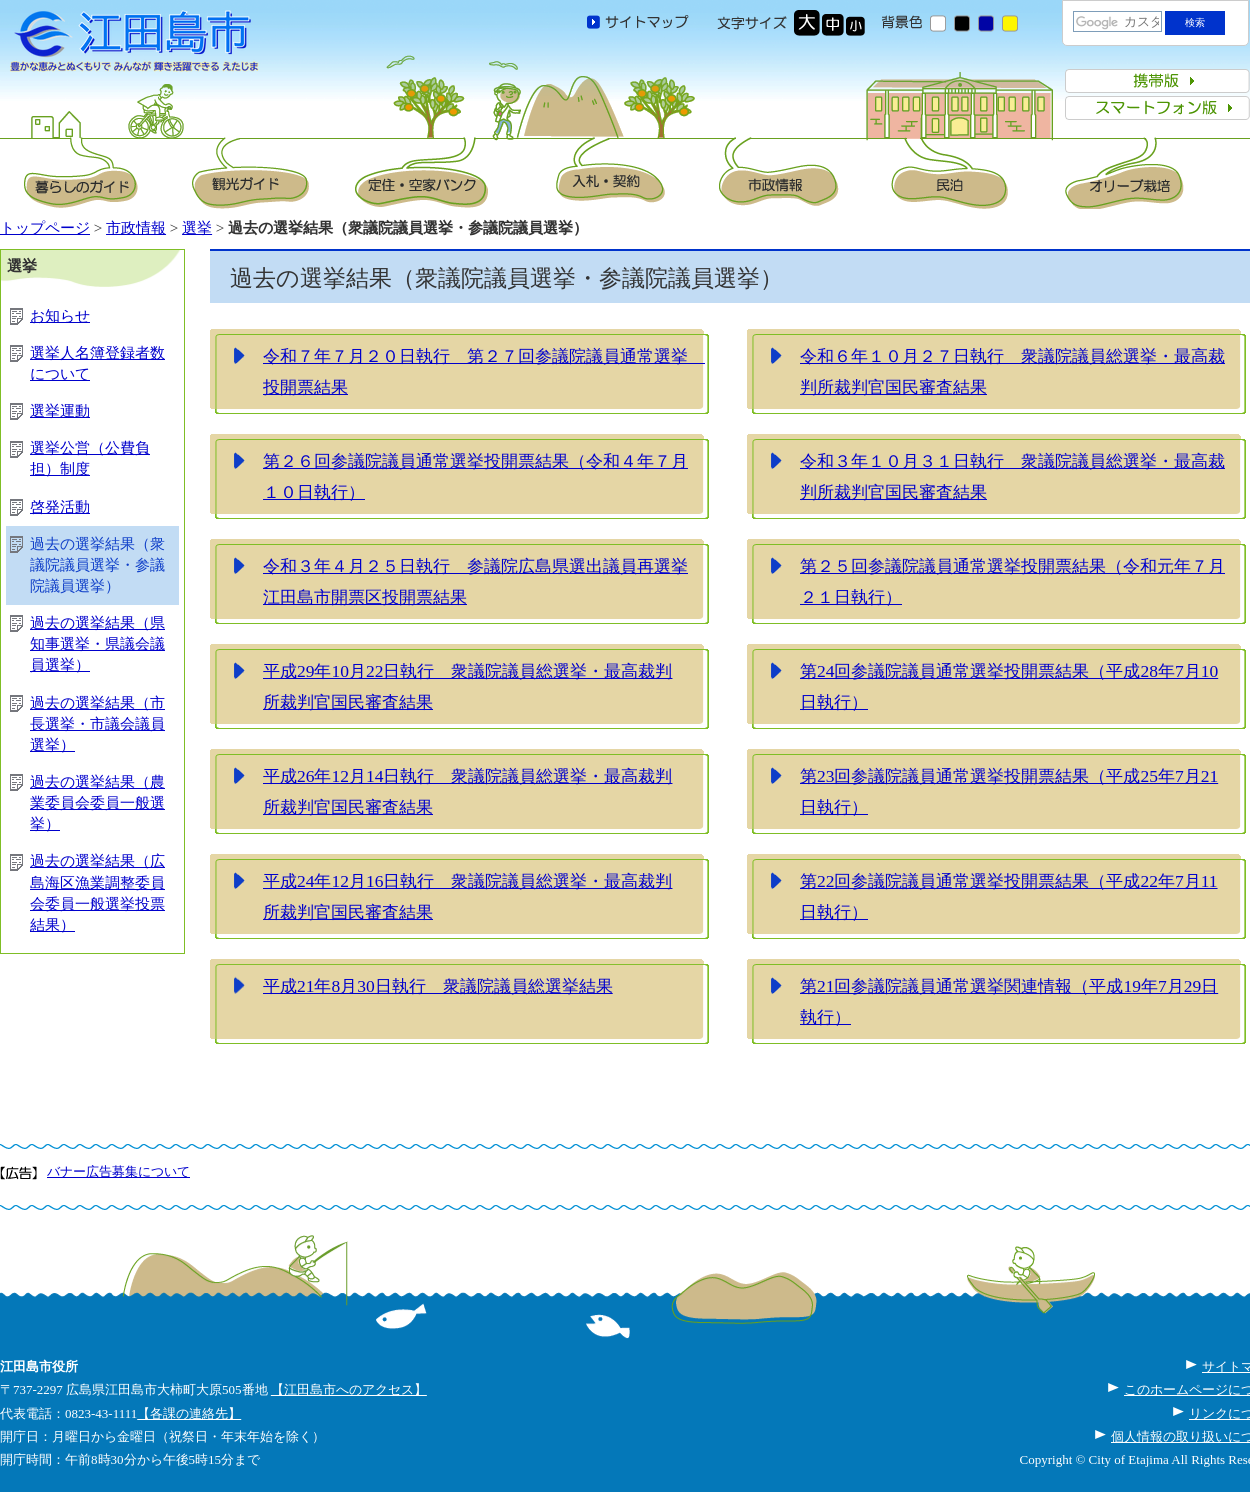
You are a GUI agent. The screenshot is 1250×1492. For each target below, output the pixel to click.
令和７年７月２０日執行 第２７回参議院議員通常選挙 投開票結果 (484, 372)
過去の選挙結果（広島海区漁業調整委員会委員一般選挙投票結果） (97, 892)
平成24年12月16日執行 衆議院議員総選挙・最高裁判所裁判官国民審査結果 (467, 897)
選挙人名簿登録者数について (97, 363)
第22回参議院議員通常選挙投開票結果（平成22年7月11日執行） (1009, 897)
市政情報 (136, 228)
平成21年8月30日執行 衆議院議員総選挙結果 (438, 986)
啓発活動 (60, 507)
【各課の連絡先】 (189, 1413)
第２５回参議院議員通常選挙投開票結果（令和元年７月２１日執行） (1012, 582)
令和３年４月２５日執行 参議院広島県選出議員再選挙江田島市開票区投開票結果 (475, 582)
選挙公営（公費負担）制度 (90, 458)
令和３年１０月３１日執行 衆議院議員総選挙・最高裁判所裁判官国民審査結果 (1012, 477)
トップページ (45, 228)
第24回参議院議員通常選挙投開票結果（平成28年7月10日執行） (1009, 687)
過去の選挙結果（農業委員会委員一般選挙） (97, 803)
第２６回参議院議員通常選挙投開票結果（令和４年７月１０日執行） (475, 477)
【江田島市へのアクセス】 (349, 1389)
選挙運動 (60, 411)
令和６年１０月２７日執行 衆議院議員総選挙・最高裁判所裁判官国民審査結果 (1012, 372)
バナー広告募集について (118, 1171)
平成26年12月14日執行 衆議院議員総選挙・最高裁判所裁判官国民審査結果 (467, 792)
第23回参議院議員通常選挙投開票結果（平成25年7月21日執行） (1009, 792)
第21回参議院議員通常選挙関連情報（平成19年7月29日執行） (1009, 1002)
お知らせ (60, 316)
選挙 (197, 228)
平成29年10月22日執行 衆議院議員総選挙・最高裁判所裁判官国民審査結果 (467, 687)
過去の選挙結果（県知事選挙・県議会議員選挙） (97, 644)
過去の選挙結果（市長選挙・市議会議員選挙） (97, 724)
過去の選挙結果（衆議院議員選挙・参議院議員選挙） (97, 565)
